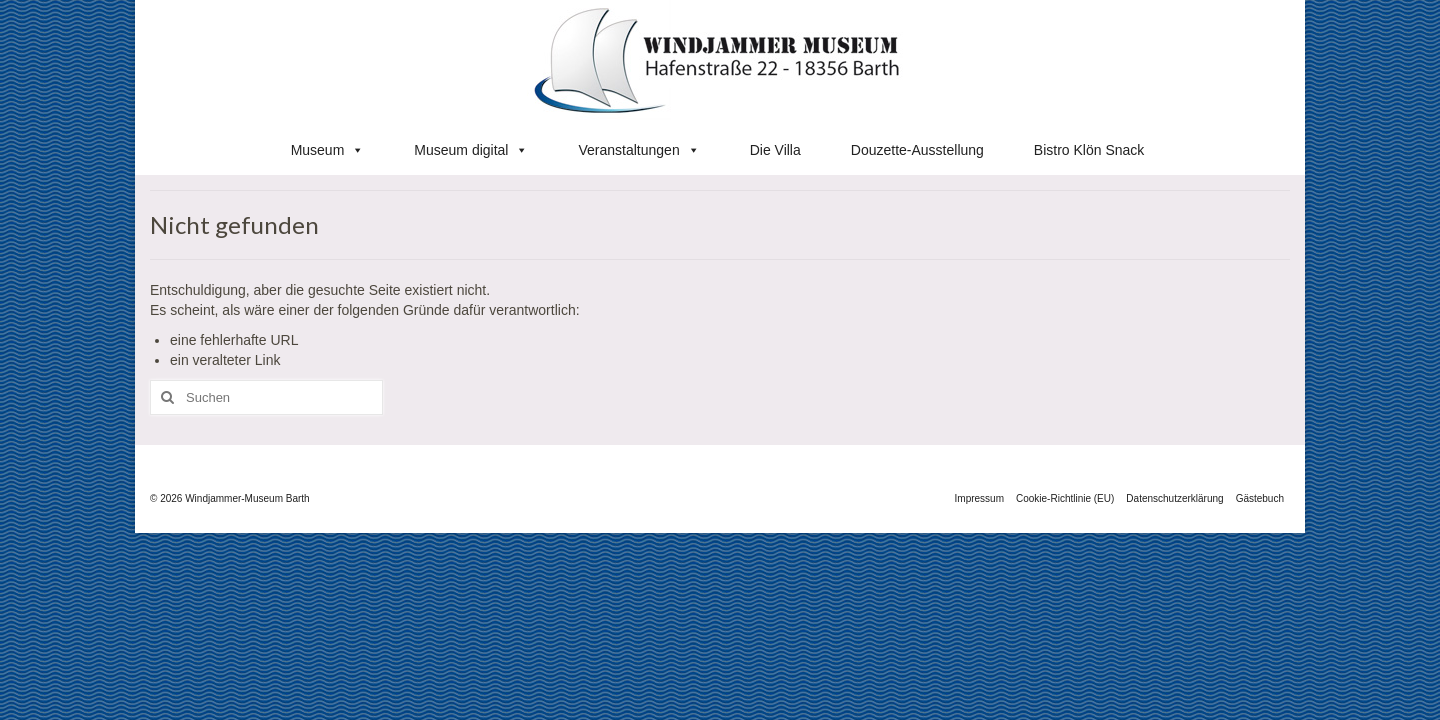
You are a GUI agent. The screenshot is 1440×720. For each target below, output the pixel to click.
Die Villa (775, 150)
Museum (328, 150)
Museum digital (471, 150)
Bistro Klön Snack (1089, 150)
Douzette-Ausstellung (917, 150)
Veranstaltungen (638, 150)
